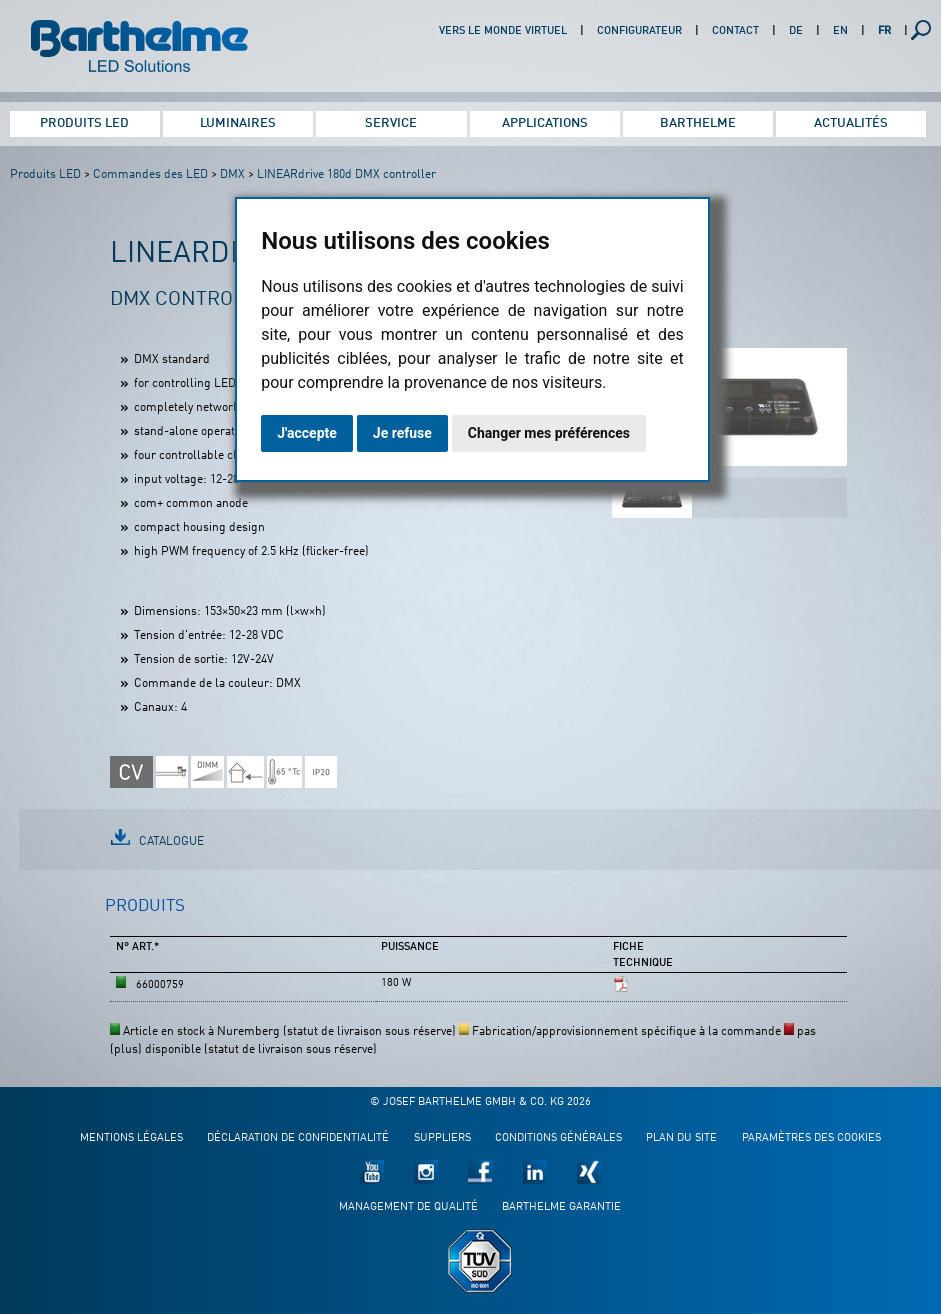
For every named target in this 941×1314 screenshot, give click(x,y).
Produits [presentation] (145, 906)
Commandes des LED (150, 175)
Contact (735, 31)
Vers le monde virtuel (503, 31)
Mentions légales (131, 1138)
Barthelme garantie (561, 1207)
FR (884, 31)
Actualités (851, 123)
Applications (545, 123)
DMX (232, 175)
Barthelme (698, 123)
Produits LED (84, 123)
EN (840, 31)
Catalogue (171, 842)
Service (391, 123)
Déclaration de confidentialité (298, 1138)
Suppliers (442, 1138)
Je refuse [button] (402, 433)
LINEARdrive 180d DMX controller (346, 175)
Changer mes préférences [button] (549, 433)
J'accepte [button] (307, 433)
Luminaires (238, 123)
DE (796, 31)
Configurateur (639, 31)
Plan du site (681, 1138)
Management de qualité (408, 1207)
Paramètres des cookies (811, 1138)
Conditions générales (558, 1138)
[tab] (145, 915)
